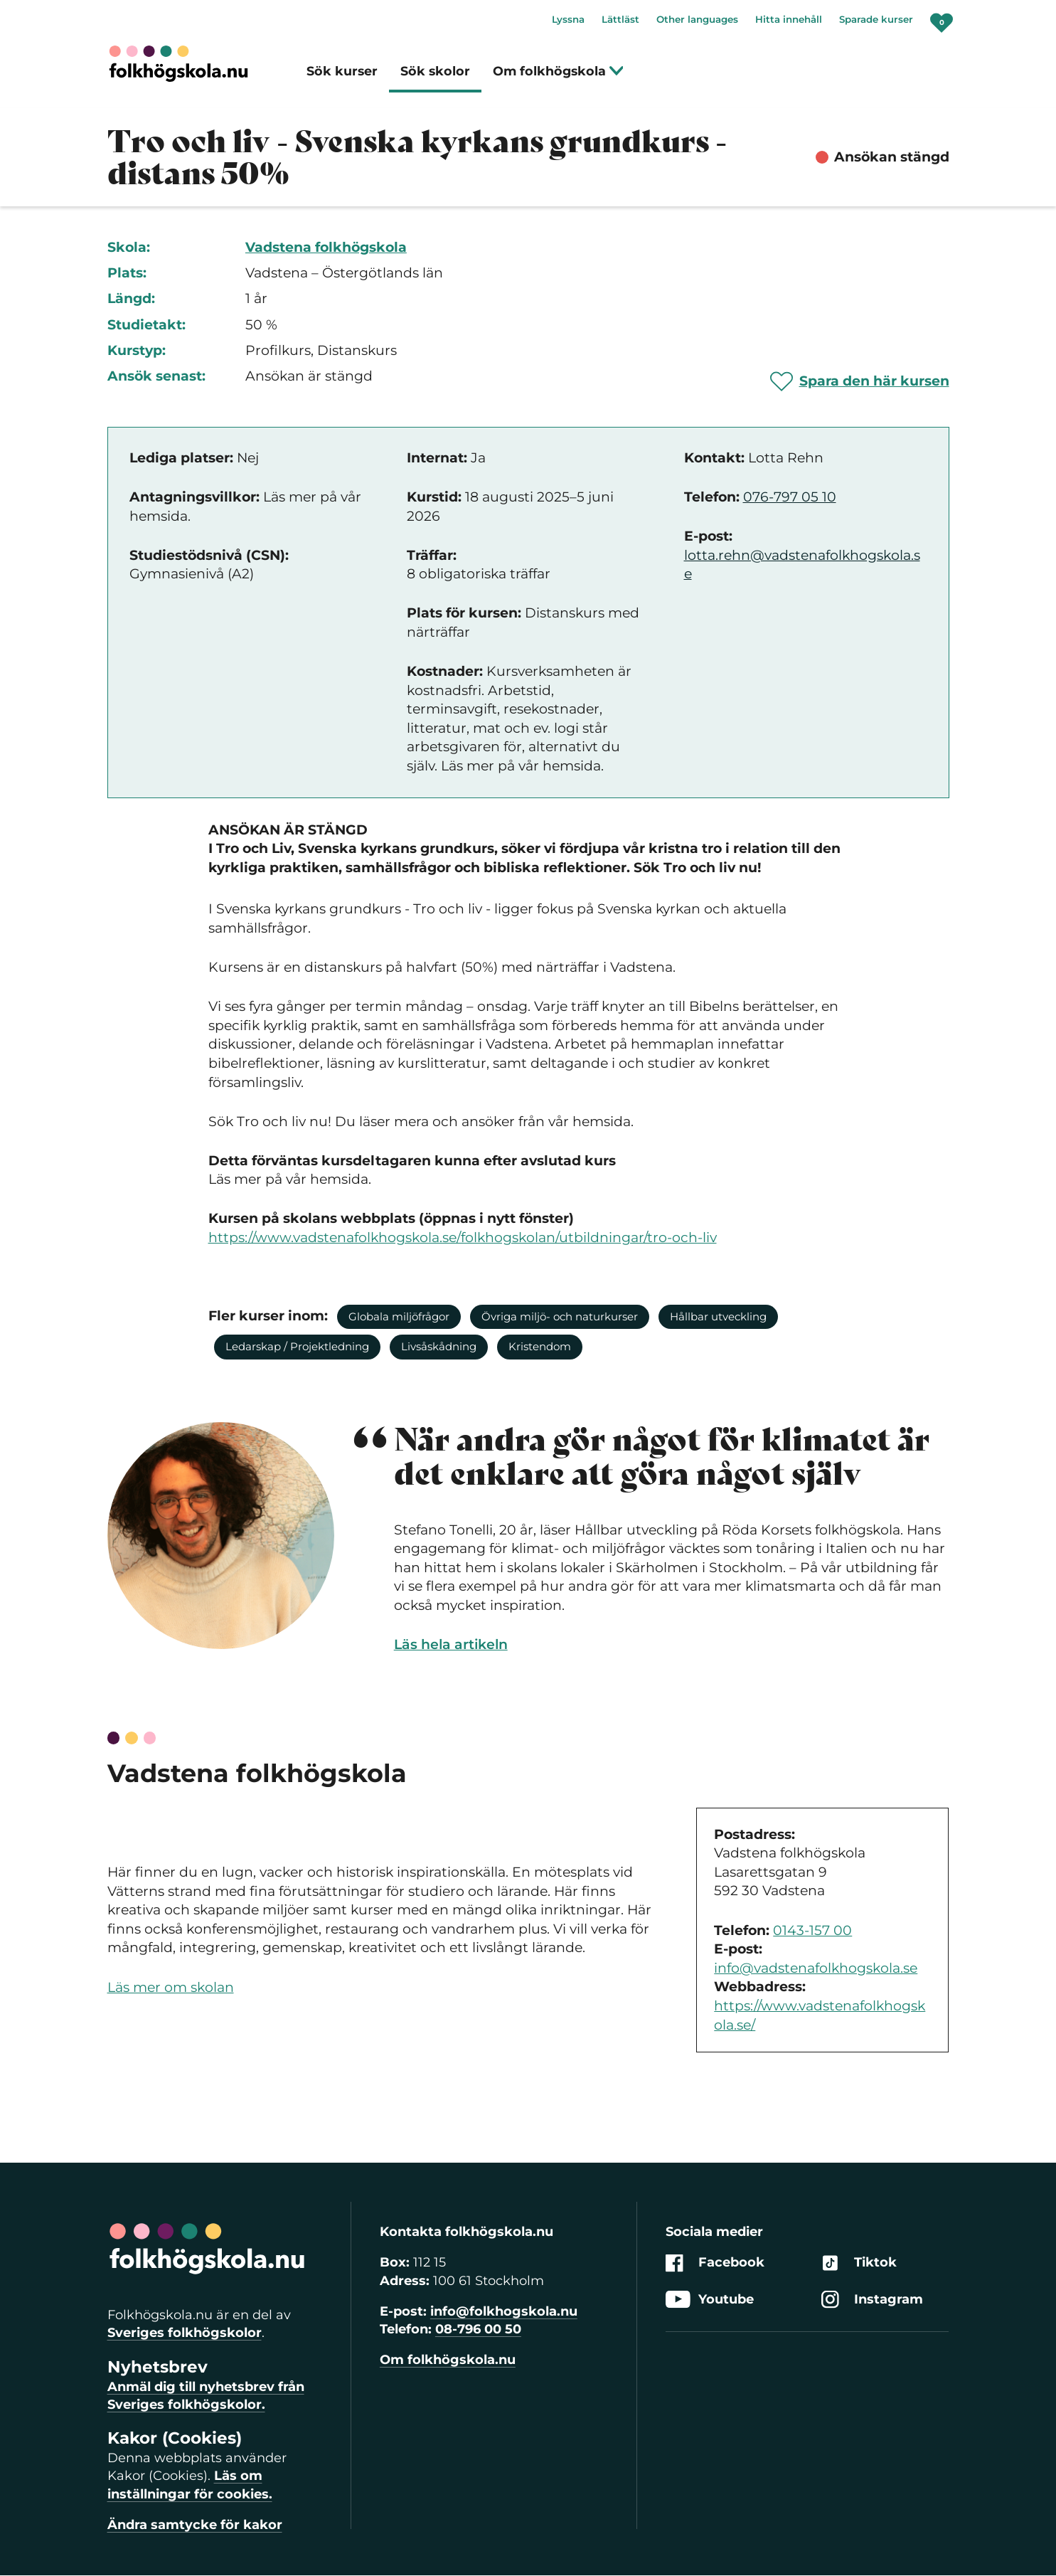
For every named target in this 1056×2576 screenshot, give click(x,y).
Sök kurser (342, 70)
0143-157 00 (812, 1930)
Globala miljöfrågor (398, 1316)
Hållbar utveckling (718, 1316)
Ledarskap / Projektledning (297, 1346)
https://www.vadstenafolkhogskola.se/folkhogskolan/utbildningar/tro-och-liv (462, 1237)
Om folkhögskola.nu (448, 2360)
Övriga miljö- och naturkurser (559, 1316)
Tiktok (859, 2263)
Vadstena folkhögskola (326, 247)
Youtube (710, 2300)
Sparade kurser (876, 19)
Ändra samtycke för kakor (194, 2525)
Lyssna (568, 19)
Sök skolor (435, 70)
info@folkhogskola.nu (503, 2311)
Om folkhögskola (558, 70)
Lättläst (620, 19)
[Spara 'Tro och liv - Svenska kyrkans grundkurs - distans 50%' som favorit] (859, 381)
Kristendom (539, 1346)
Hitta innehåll (788, 19)
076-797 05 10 (789, 497)
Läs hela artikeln (451, 1644)
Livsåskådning (438, 1346)
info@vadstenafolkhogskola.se (815, 1968)
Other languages (697, 19)
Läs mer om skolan (170, 1987)
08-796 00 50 (478, 2329)
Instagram (872, 2300)
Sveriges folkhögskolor (184, 2333)
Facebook (715, 2263)
